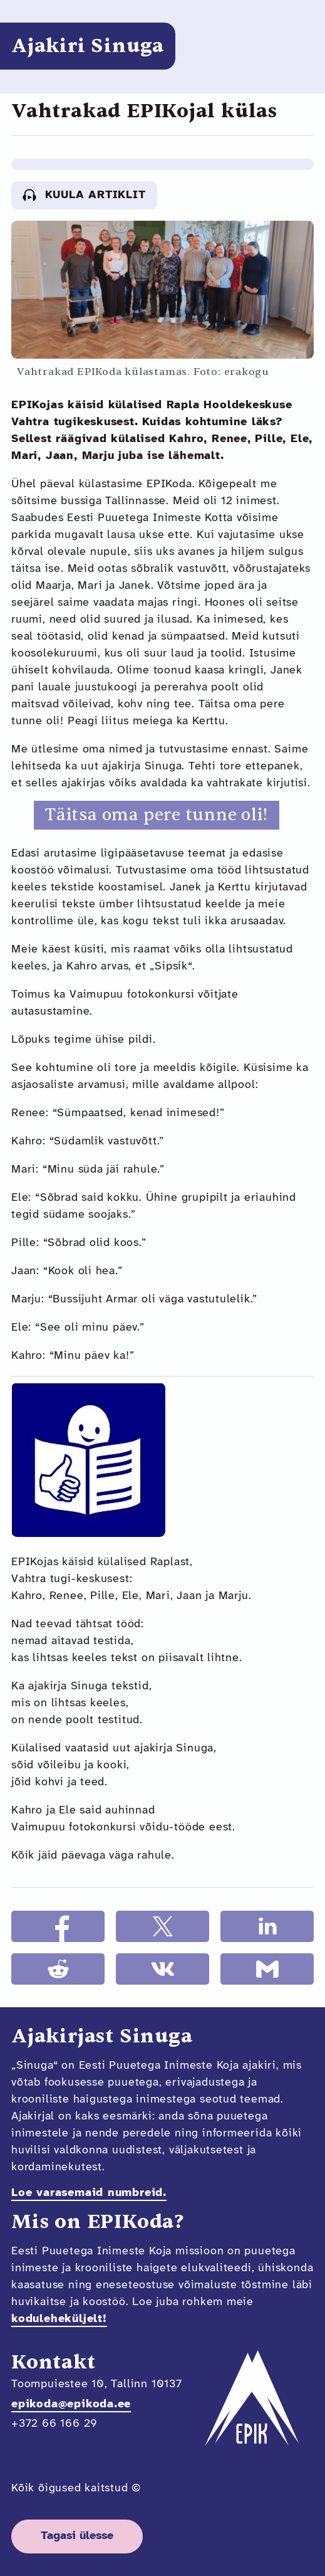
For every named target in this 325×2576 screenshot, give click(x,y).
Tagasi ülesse (77, 2536)
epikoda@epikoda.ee (71, 2404)
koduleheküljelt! (59, 2319)
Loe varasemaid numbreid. (89, 2193)
